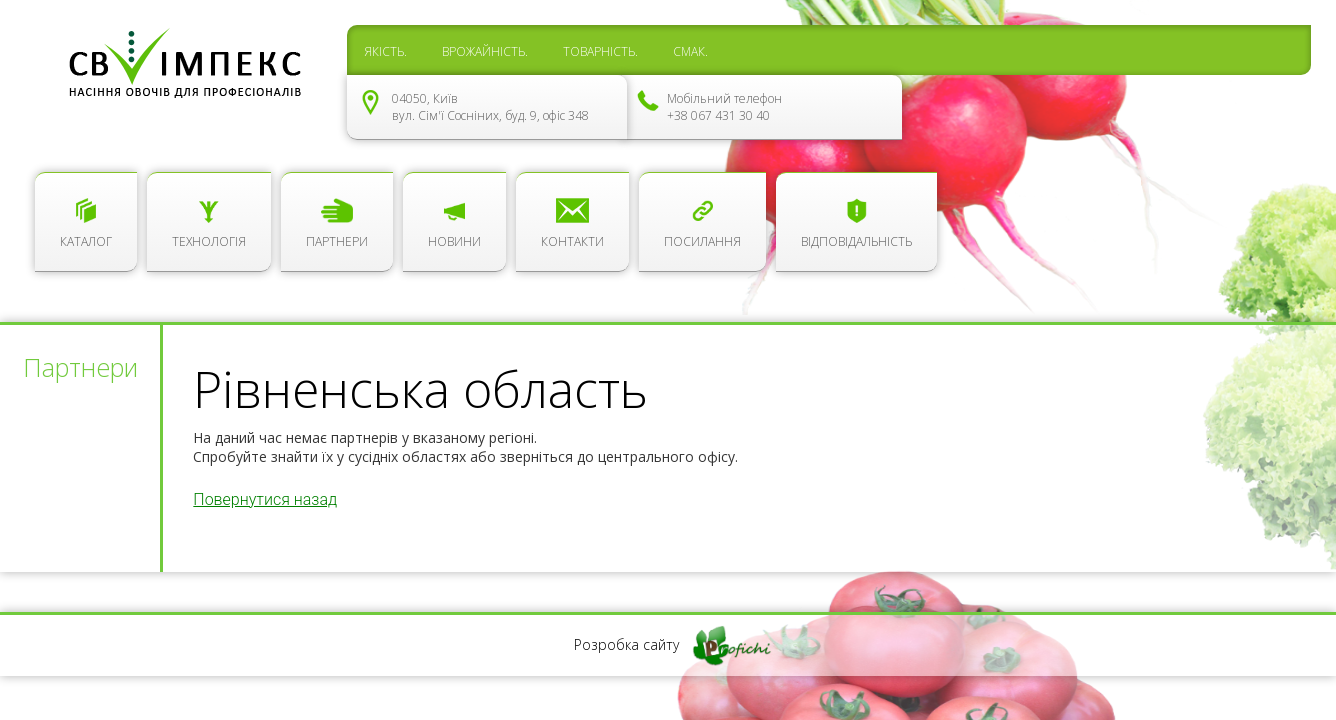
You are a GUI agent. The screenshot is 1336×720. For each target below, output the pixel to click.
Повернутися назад (265, 499)
